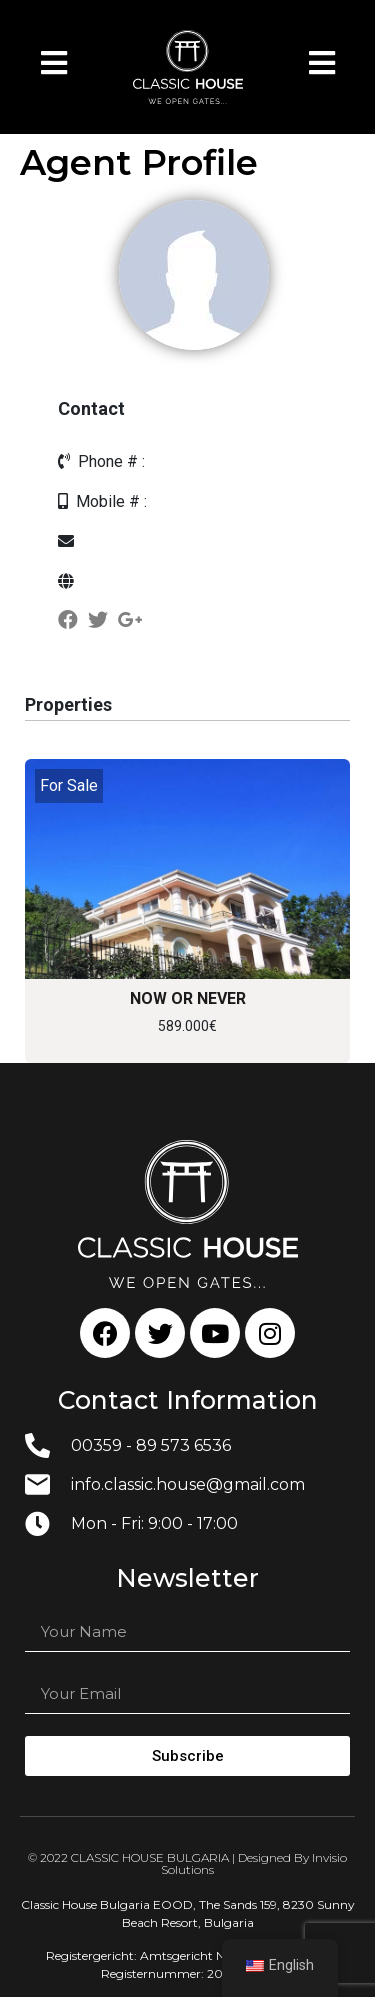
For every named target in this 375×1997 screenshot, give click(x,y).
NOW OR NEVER (188, 998)
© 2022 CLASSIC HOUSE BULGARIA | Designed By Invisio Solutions (187, 1863)
